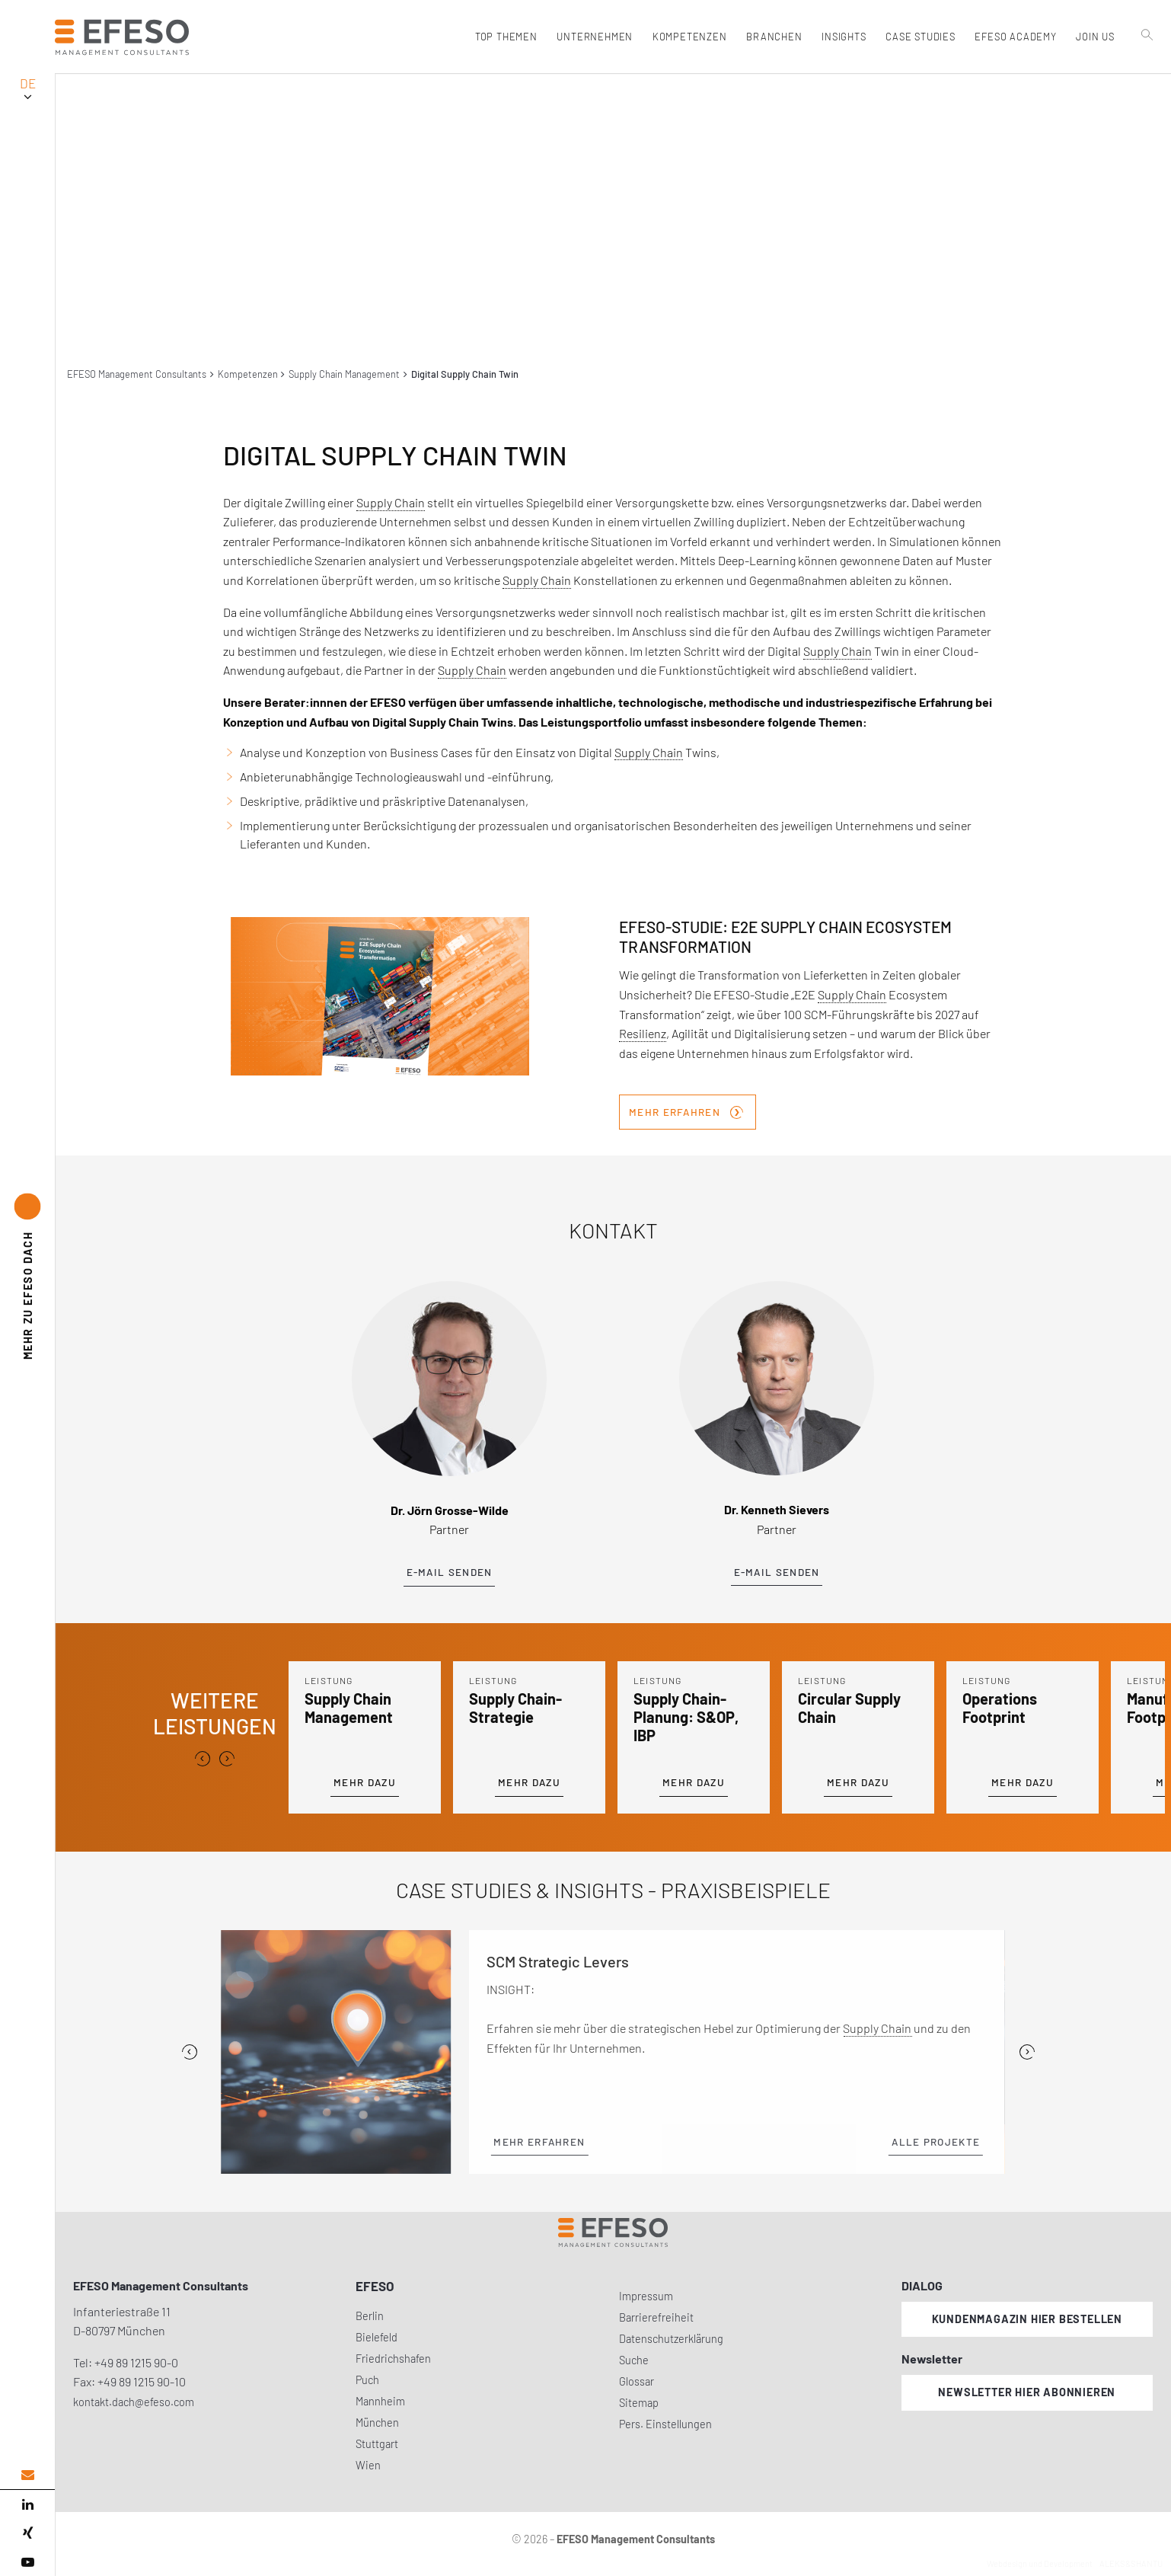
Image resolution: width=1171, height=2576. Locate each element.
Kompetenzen (248, 374)
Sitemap (639, 2402)
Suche (634, 2360)
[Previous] (189, 2052)
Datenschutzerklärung (671, 2338)
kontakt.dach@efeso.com (133, 2401)
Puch (367, 2379)
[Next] (1027, 2052)
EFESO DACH (27, 1296)
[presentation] (202, 1758)
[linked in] (27, 2504)
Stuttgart (377, 2443)
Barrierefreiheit (656, 2317)
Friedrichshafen (393, 2358)
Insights (843, 36)
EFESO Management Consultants (136, 374)
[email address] (27, 2475)
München (377, 2422)
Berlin (370, 2315)
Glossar (636, 2381)
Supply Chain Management (344, 374)
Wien (368, 2465)
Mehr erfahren (686, 1110)
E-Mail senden (450, 1572)
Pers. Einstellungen (665, 2424)
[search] (1147, 69)
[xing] (27, 2533)
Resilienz (642, 1033)
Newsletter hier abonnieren (1026, 2392)
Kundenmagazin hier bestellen (1027, 2318)
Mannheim (380, 2401)
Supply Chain (390, 502)
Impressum (646, 2296)
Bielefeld (376, 2337)
